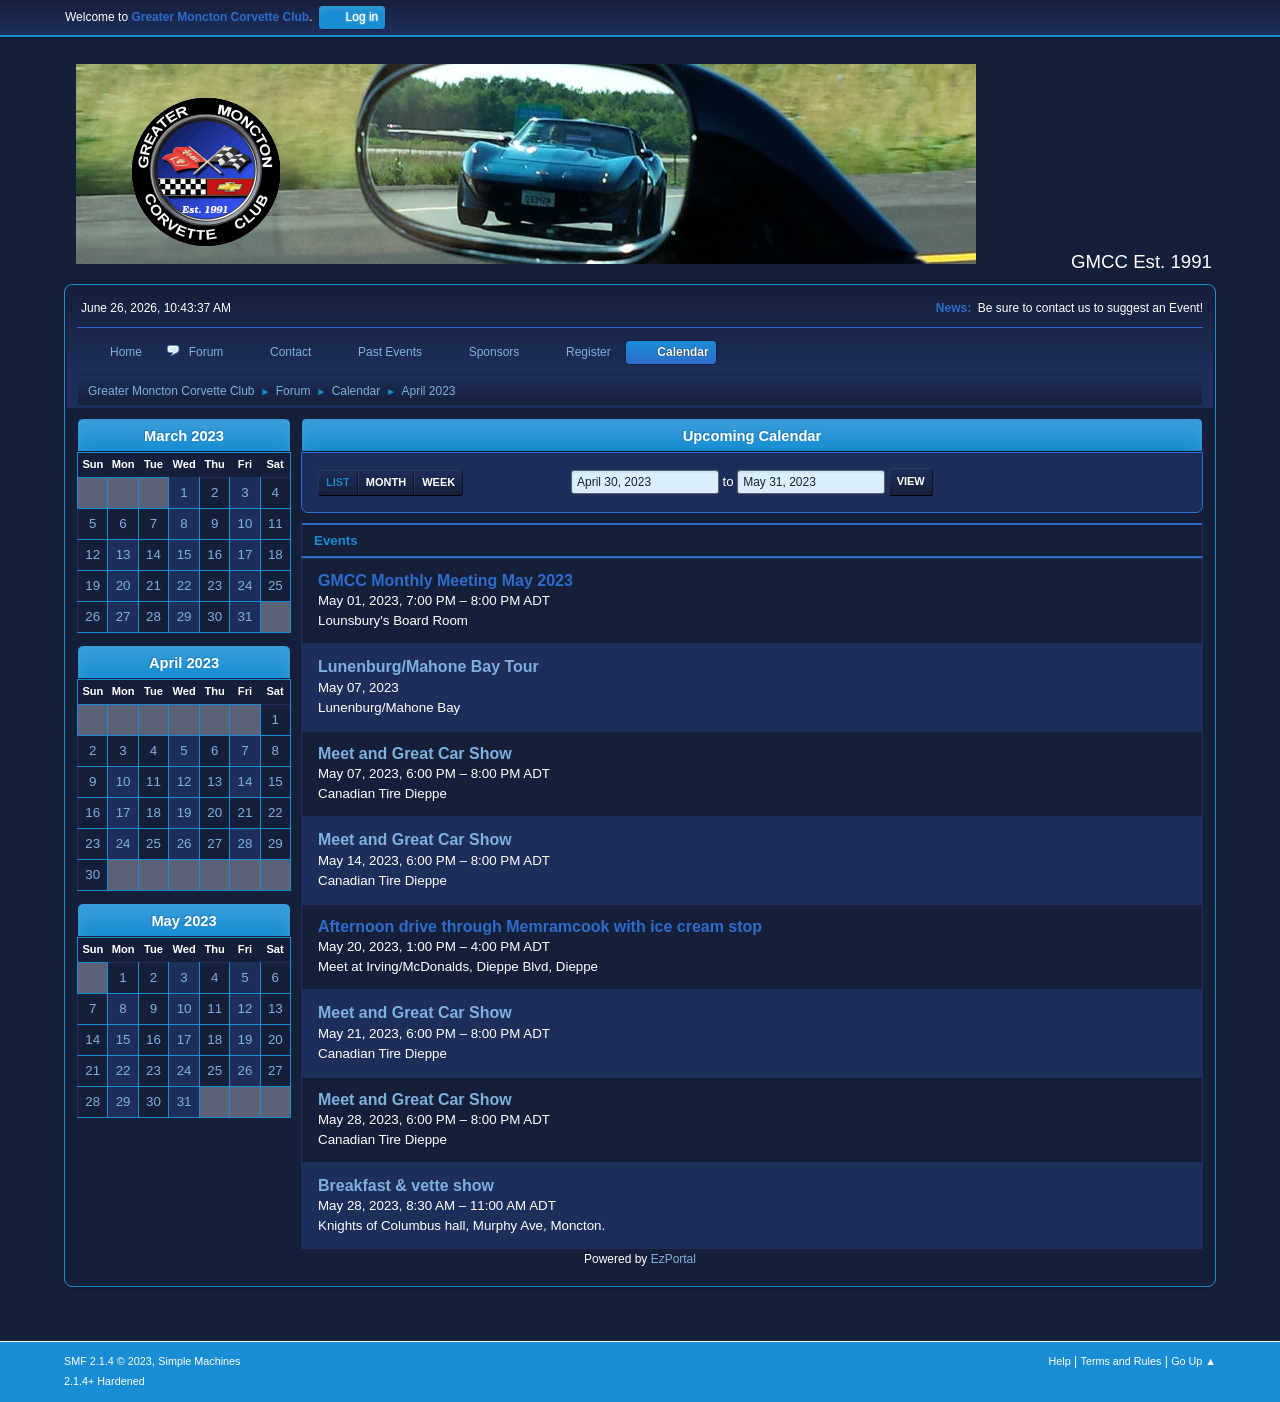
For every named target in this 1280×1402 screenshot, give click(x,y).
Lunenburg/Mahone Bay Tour (428, 667)
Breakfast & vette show (406, 1185)
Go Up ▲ (1193, 1361)
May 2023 (183, 921)
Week (438, 482)
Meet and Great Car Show (415, 753)
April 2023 (184, 663)
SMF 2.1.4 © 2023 (108, 1361)
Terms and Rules (1121, 1361)
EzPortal (673, 1259)
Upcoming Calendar (752, 436)
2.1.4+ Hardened (104, 1381)
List (338, 482)
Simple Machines (199, 1361)
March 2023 (184, 436)
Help (1060, 1361)
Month (386, 482)
